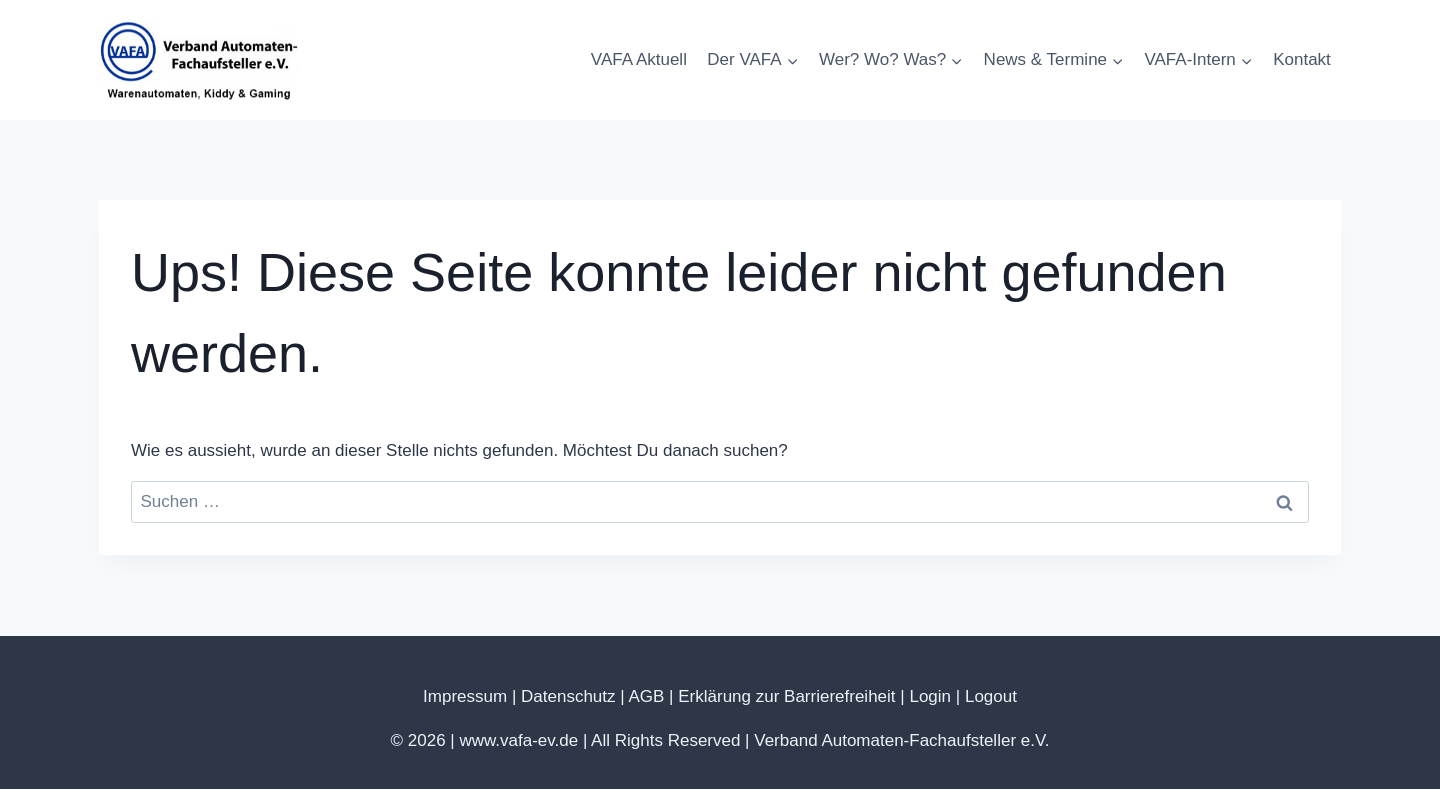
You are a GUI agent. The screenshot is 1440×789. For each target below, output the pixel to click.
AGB (646, 696)
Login (930, 696)
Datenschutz (568, 696)
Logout (991, 696)
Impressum (465, 696)
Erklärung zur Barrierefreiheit (786, 696)
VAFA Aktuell (639, 59)
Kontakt (1302, 59)
